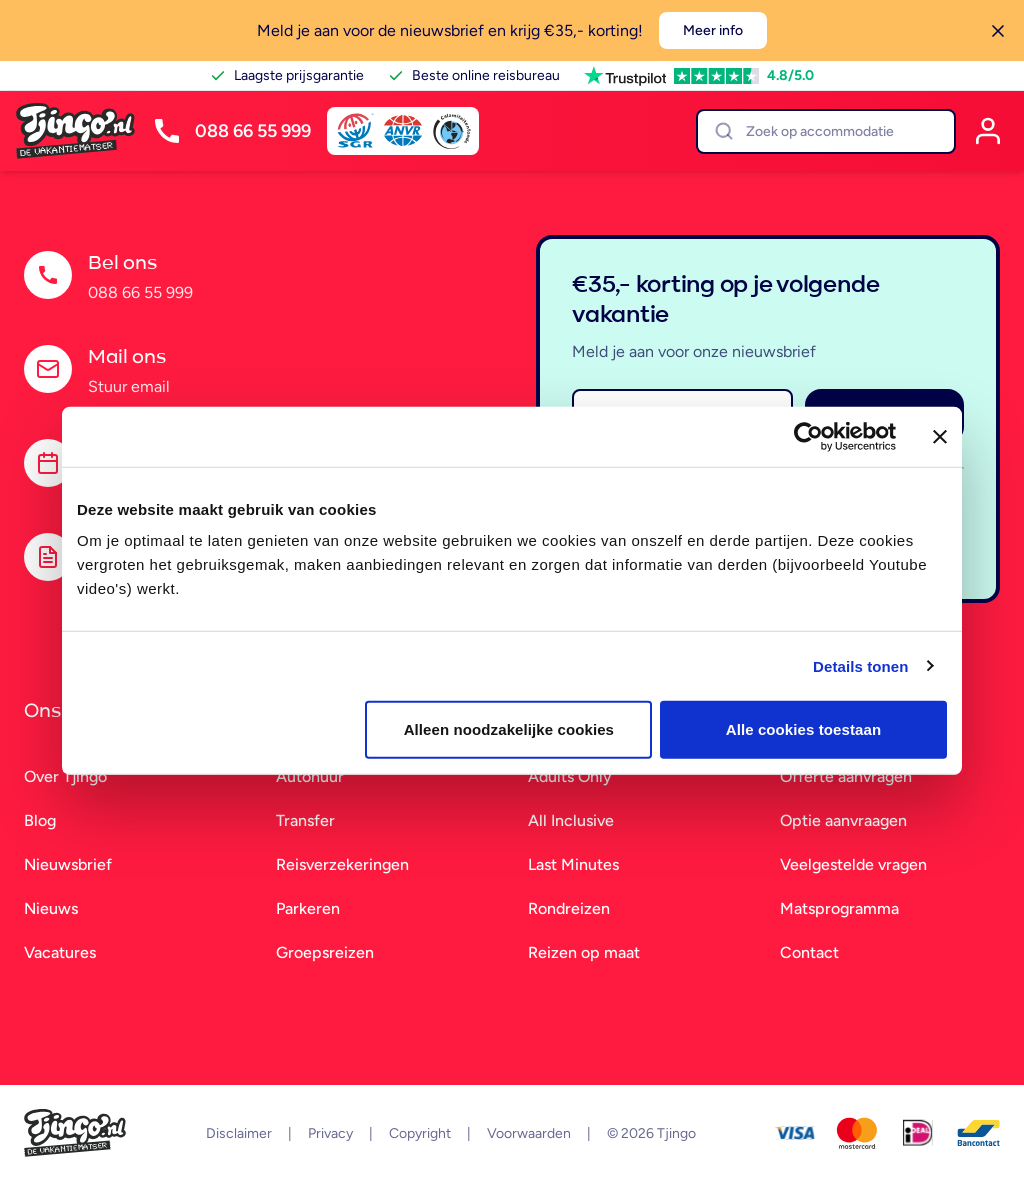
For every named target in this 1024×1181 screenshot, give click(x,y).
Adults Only (570, 776)
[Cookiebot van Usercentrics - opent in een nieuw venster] (808, 436)
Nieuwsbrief (68, 864)
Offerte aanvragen (846, 776)
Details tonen (860, 665)
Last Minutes (573, 864)
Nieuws (51, 908)
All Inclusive (571, 820)
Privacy (330, 1133)
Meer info (713, 30)
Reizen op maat (584, 952)
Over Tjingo (65, 776)
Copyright (420, 1133)
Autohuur (310, 776)
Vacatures (60, 952)
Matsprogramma (839, 908)
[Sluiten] (998, 31)
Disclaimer (239, 1133)
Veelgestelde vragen (853, 864)
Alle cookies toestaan (804, 729)
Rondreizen (569, 908)
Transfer (305, 820)
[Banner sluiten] (940, 436)
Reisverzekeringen (342, 864)
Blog (40, 820)
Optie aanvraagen (843, 820)
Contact (809, 952)
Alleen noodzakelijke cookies (509, 729)
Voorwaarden (529, 1133)
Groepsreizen (325, 952)
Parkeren (308, 908)
